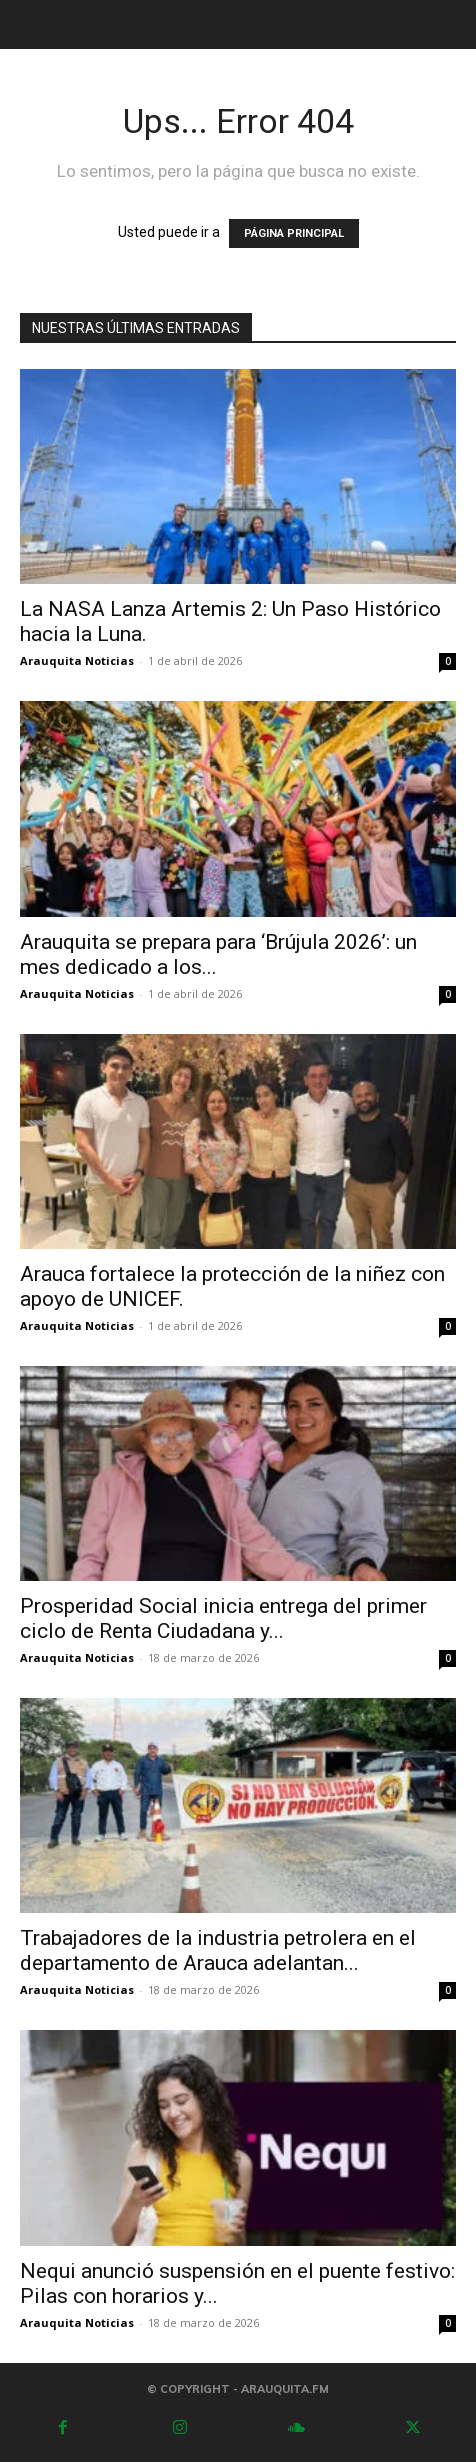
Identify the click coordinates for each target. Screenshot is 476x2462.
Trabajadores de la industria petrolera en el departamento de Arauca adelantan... (218, 1950)
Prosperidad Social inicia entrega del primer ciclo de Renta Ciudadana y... (223, 1618)
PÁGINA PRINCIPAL (294, 233)
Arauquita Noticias (77, 660)
